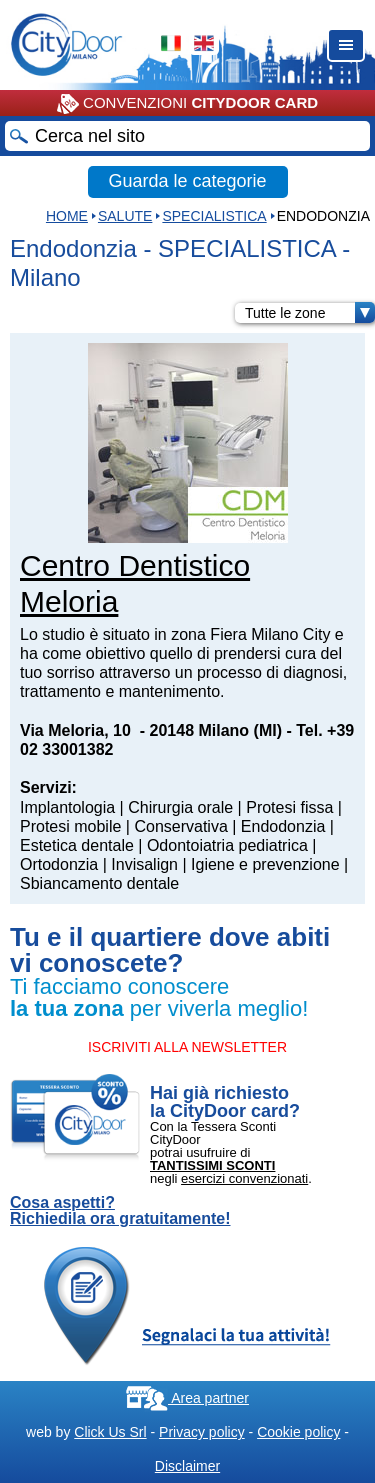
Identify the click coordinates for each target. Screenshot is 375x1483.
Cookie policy (298, 1432)
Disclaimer (187, 1466)
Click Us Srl (110, 1432)
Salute (125, 216)
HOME (67, 216)
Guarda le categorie (187, 181)
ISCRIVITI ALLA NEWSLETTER (187, 1047)
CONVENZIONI (187, 104)
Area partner (187, 1398)
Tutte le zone (310, 313)
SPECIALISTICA (214, 216)
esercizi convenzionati (244, 1178)
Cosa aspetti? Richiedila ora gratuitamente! (120, 1211)
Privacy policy (202, 1432)
